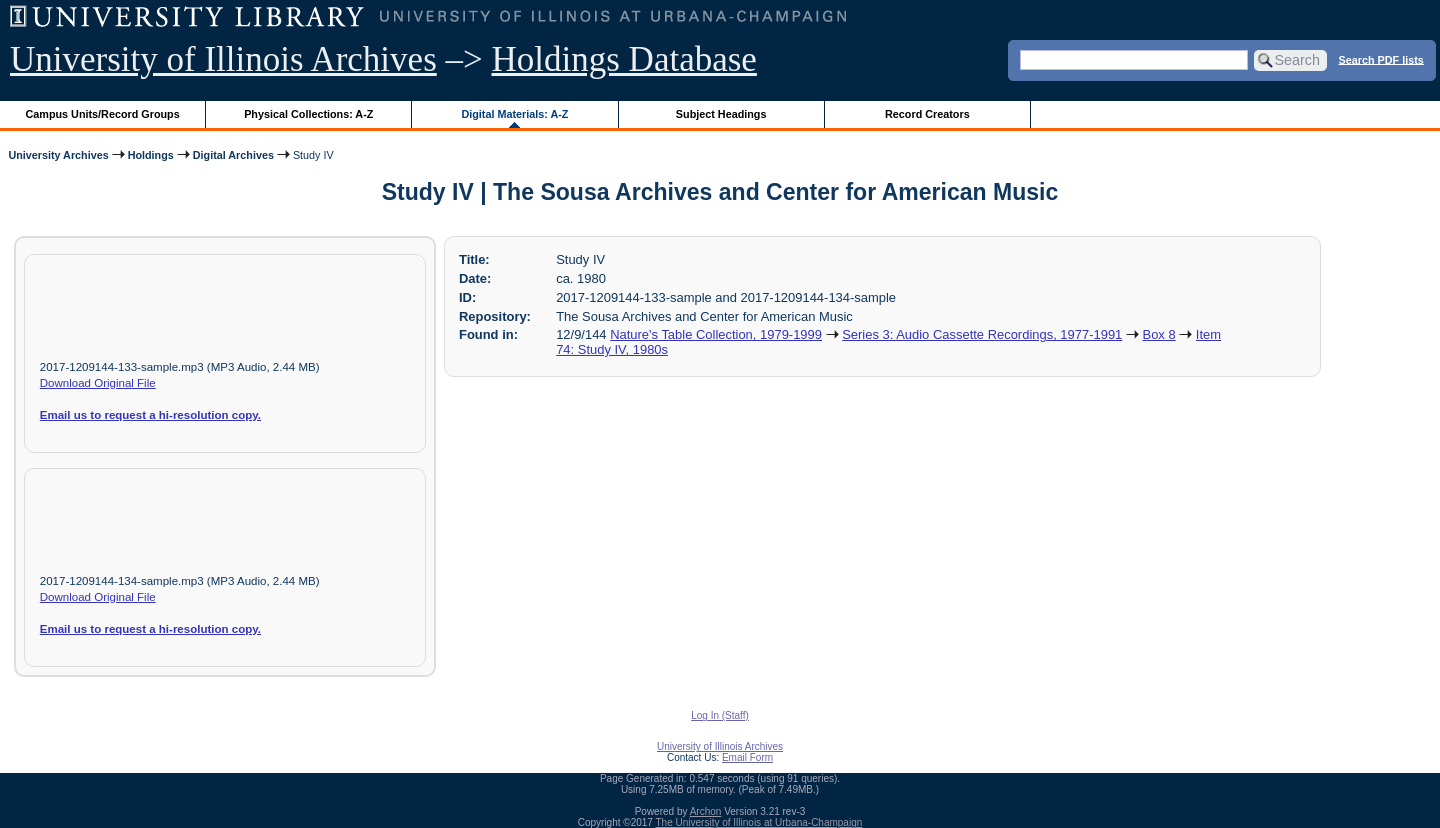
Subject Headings (721, 114)
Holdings (151, 155)
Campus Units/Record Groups (103, 114)
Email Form (747, 757)
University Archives (58, 155)
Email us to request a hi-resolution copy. (150, 415)
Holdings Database (624, 59)
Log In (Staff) (720, 715)
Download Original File (98, 383)
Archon (706, 811)
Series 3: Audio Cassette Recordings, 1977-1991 (982, 334)
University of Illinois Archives (223, 59)
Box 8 (1159, 334)
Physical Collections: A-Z (308, 114)
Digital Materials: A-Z (514, 114)
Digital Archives (233, 155)
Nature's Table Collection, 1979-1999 (716, 334)
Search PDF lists (1381, 59)
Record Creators (927, 114)
